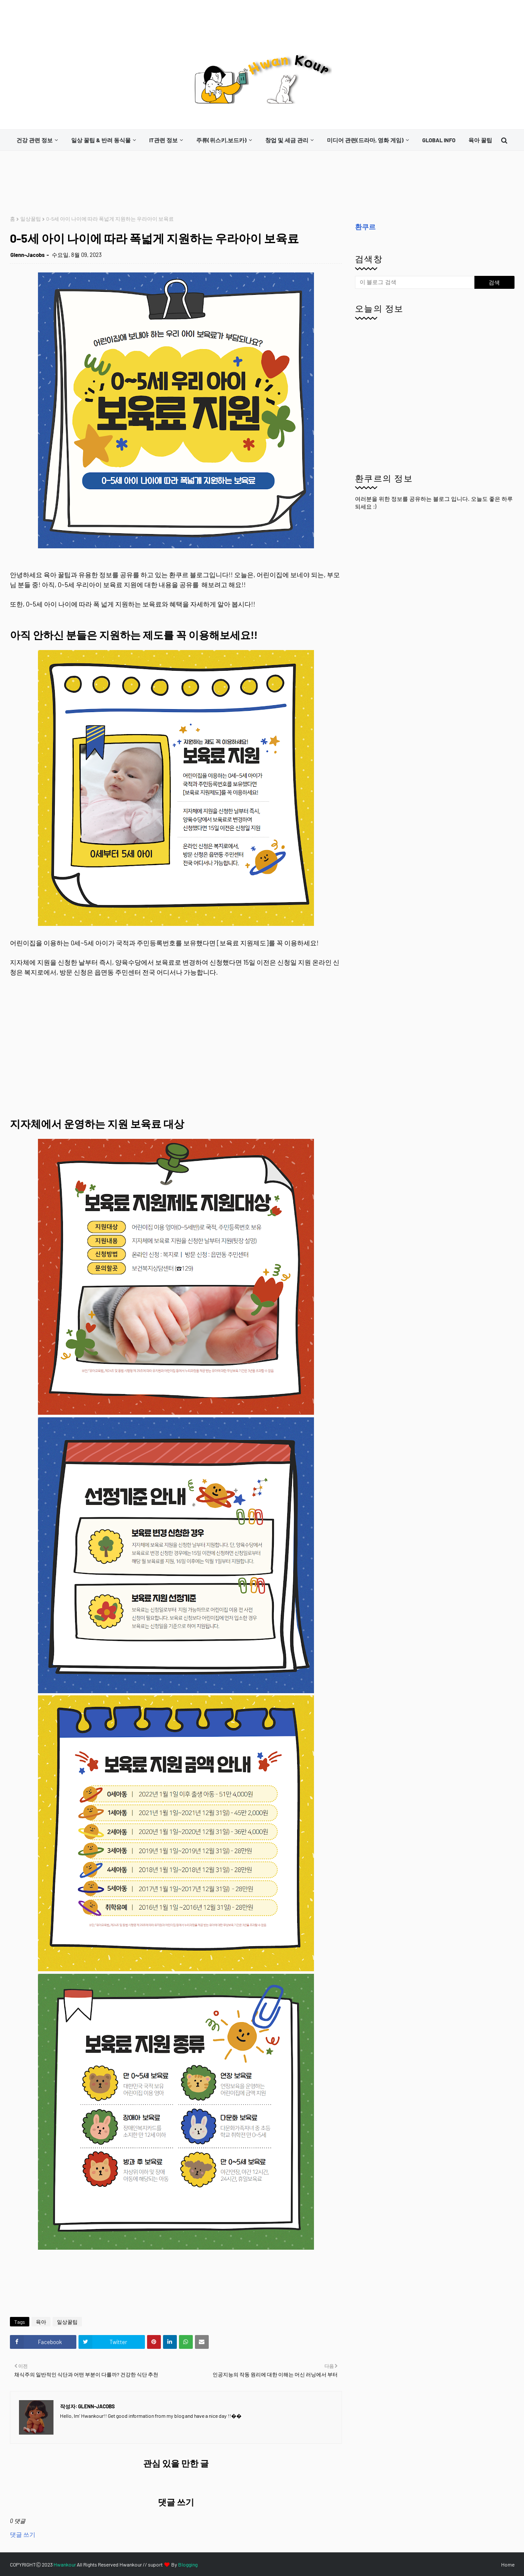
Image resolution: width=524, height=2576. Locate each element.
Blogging (188, 2564)
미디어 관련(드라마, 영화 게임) (365, 140)
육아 (41, 2322)
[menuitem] (37, 140)
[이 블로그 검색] (415, 282)
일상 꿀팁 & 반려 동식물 (101, 140)
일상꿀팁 (30, 219)
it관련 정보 (163, 140)
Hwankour (64, 2564)
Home (508, 2564)
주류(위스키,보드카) (221, 140)
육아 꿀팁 (480, 140)
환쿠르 (365, 226)
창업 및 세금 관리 (286, 140)
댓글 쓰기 (22, 2534)
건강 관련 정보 (34, 140)
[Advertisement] (167, 183)
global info (438, 140)
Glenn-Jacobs (27, 254)
